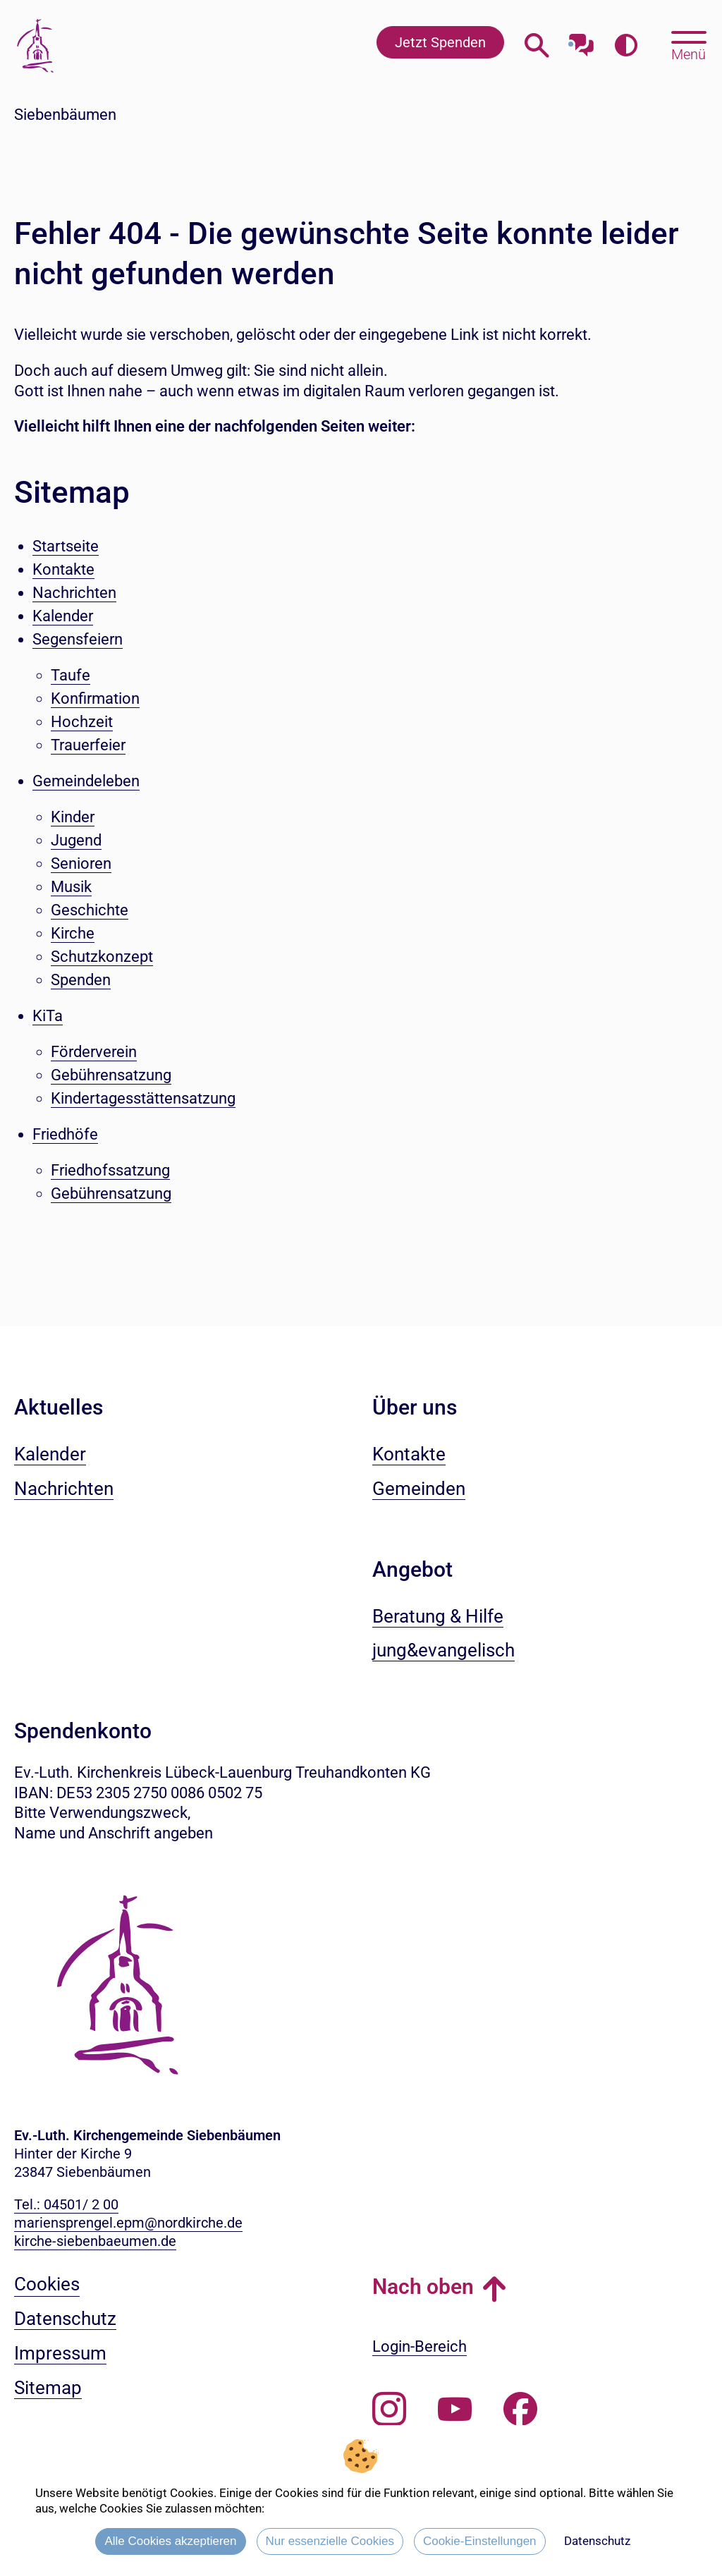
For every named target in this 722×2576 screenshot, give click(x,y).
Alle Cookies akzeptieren (170, 2541)
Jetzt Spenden (440, 42)
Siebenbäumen (65, 114)
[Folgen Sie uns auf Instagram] (389, 2409)
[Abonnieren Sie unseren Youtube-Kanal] (455, 2409)
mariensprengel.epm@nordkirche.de (128, 2222)
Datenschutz (597, 2541)
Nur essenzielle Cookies (330, 2541)
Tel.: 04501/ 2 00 (66, 2204)
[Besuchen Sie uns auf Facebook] (520, 2409)
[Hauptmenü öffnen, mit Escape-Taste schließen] (688, 44)
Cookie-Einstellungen (480, 2541)
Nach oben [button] (423, 2286)
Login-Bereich (419, 2346)
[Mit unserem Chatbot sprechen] (581, 40)
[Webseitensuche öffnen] (537, 45)
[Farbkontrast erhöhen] (626, 45)
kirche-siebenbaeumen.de (95, 2241)
